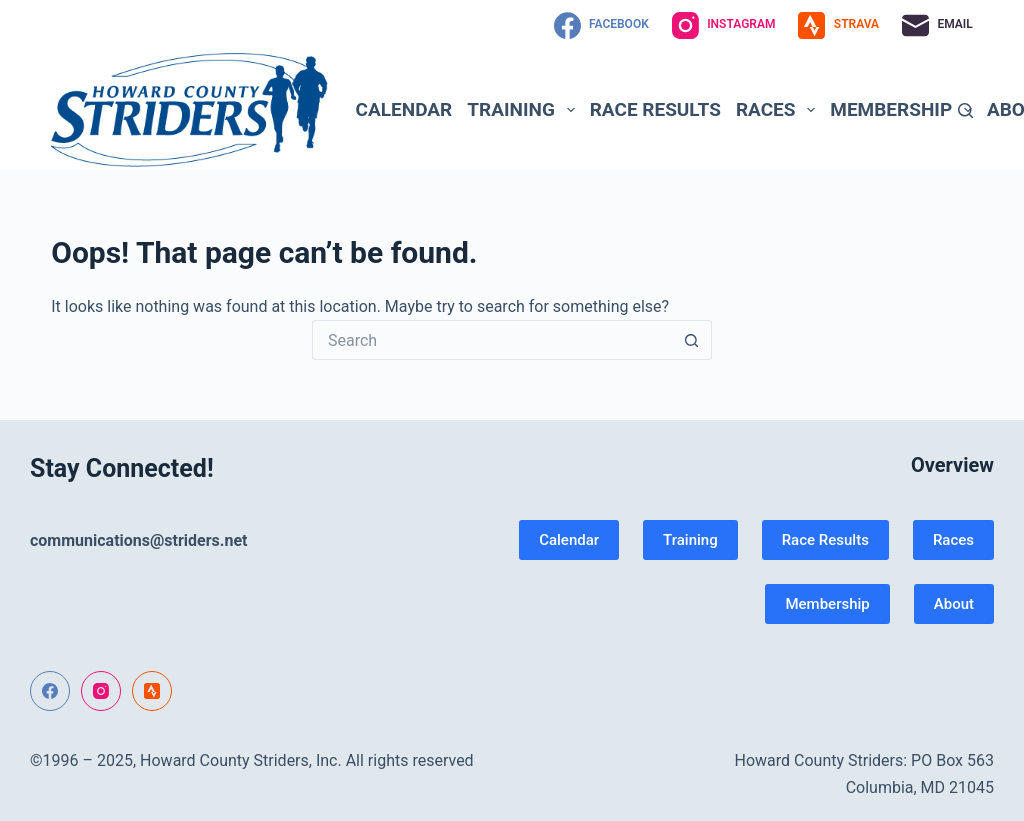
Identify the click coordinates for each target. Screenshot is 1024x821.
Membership (904, 110)
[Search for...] (492, 340)
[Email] (937, 25)
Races (779, 110)
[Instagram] (724, 25)
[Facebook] (601, 25)
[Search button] (692, 340)
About (954, 604)
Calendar (404, 109)
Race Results (655, 109)
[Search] (965, 110)
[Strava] (838, 25)
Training (524, 110)
